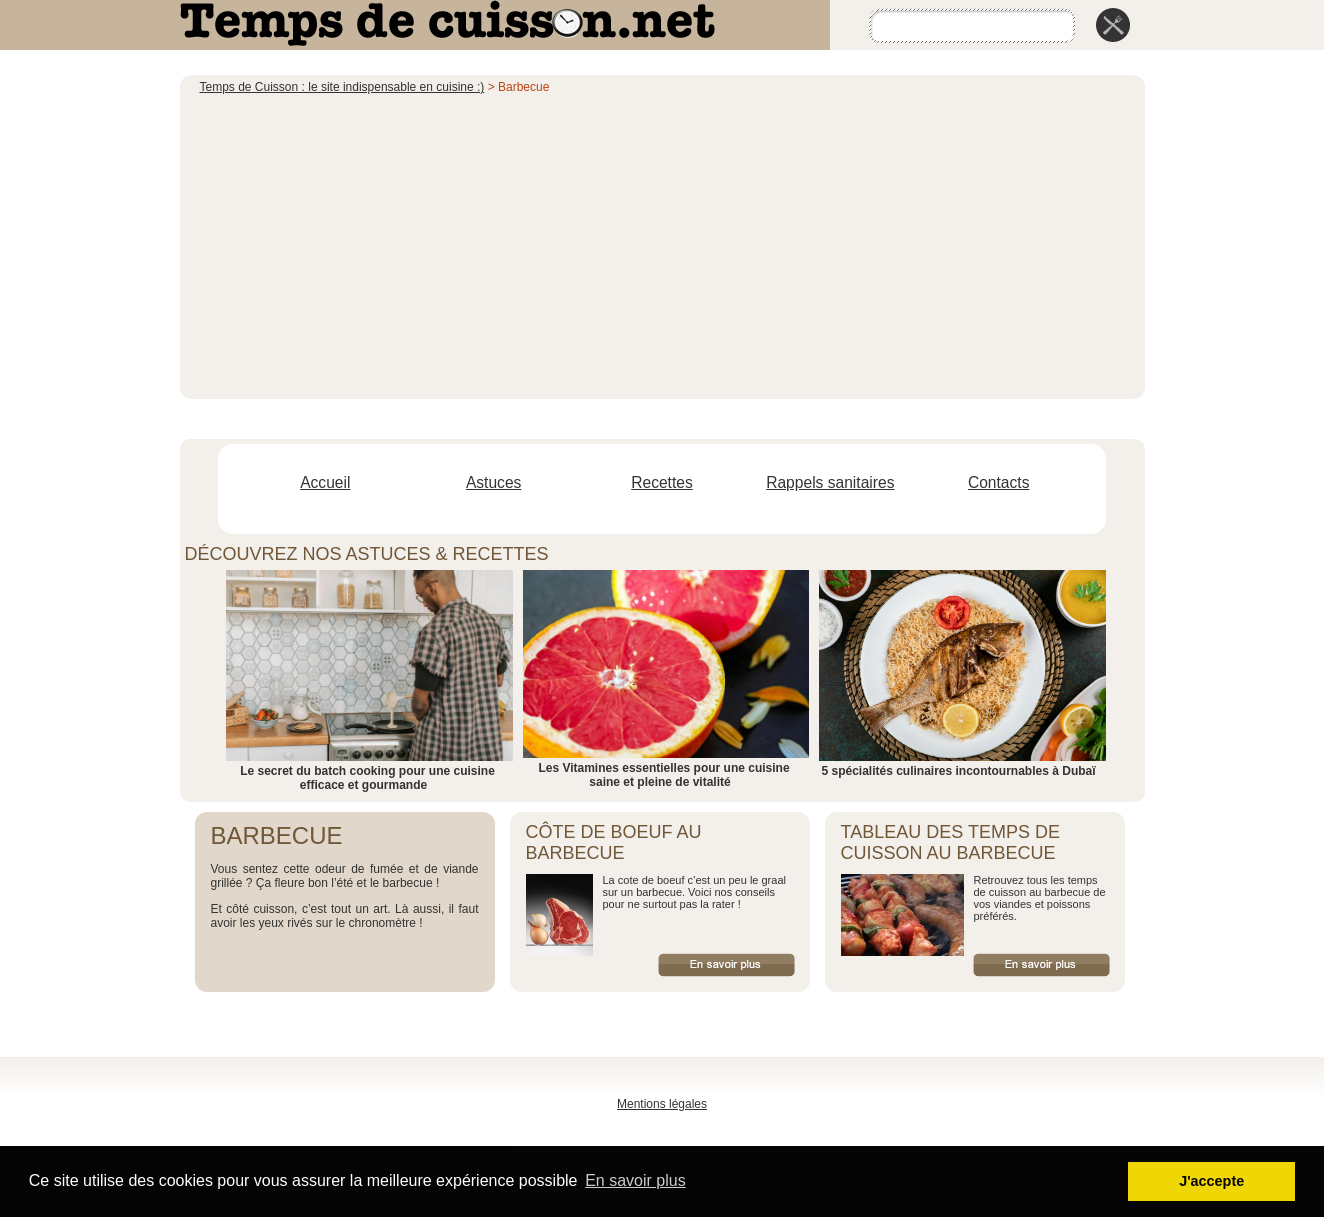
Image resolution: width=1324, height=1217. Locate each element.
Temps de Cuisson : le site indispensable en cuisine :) (342, 87)
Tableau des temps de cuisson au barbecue (950, 842)
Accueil (325, 482)
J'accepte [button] (1211, 1181)
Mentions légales (662, 1104)
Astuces (493, 482)
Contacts (999, 482)
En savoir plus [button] (635, 1180)
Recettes (662, 482)
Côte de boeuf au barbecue (614, 842)
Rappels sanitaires (830, 482)
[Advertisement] (662, 244)
